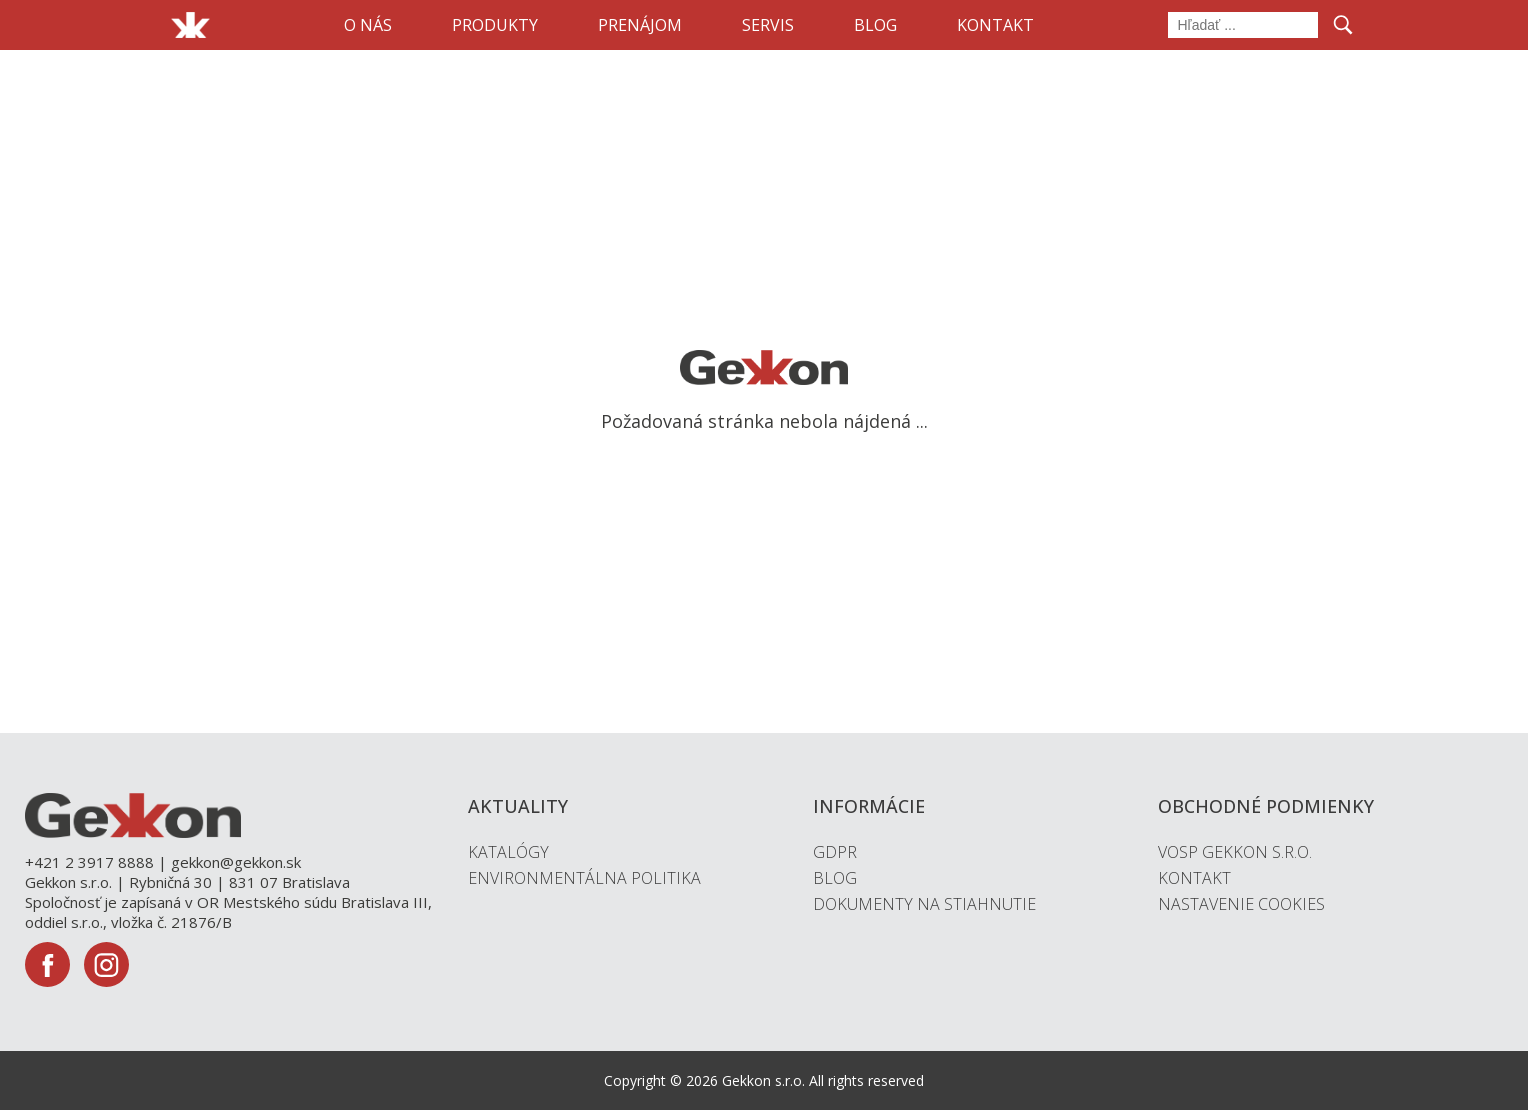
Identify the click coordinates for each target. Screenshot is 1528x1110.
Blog (875, 25)
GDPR (835, 852)
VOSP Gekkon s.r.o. (1235, 852)
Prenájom (640, 25)
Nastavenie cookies (1241, 904)
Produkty (495, 25)
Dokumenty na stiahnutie (924, 904)
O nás (368, 25)
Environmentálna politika (584, 878)
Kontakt (995, 25)
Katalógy (508, 852)
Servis (768, 25)
